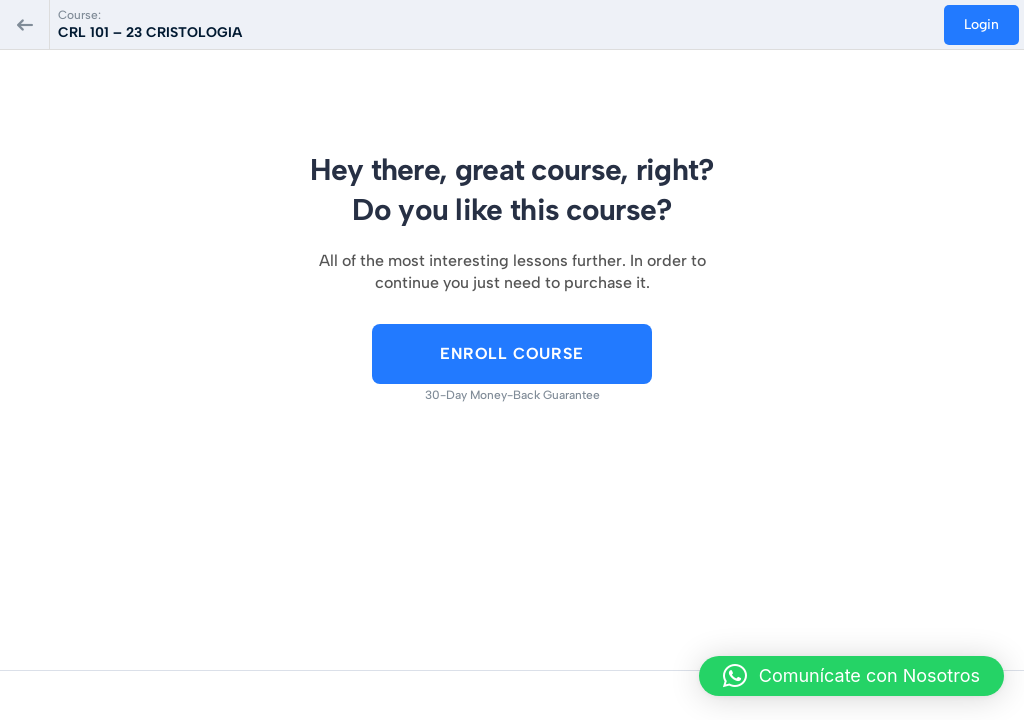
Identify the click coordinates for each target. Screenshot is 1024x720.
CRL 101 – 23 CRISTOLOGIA (150, 32)
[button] (851, 676)
